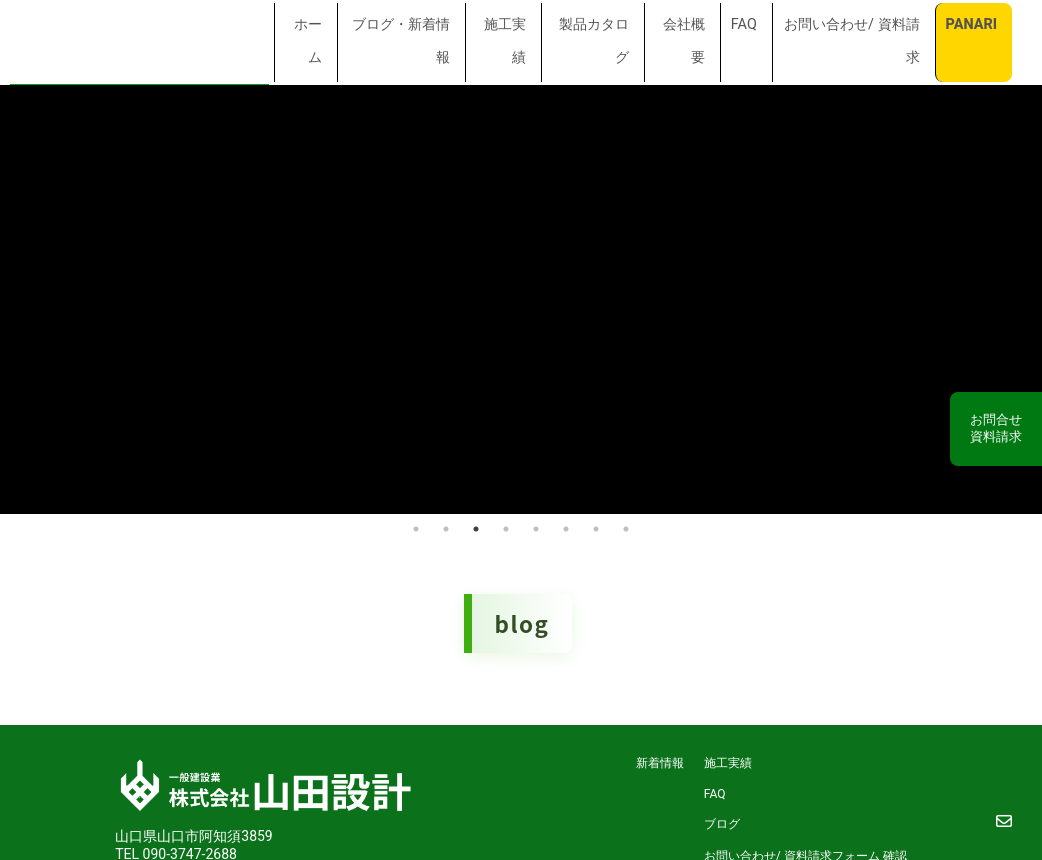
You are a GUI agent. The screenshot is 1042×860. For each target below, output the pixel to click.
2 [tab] (446, 526)
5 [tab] (536, 526)
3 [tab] (476, 526)
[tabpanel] (521, 298)
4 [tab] (506, 526)
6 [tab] (566, 526)
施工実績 (728, 760)
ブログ (722, 821)
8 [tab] (626, 526)
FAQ (715, 791)
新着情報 (660, 760)
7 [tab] (596, 526)
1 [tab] (416, 526)
